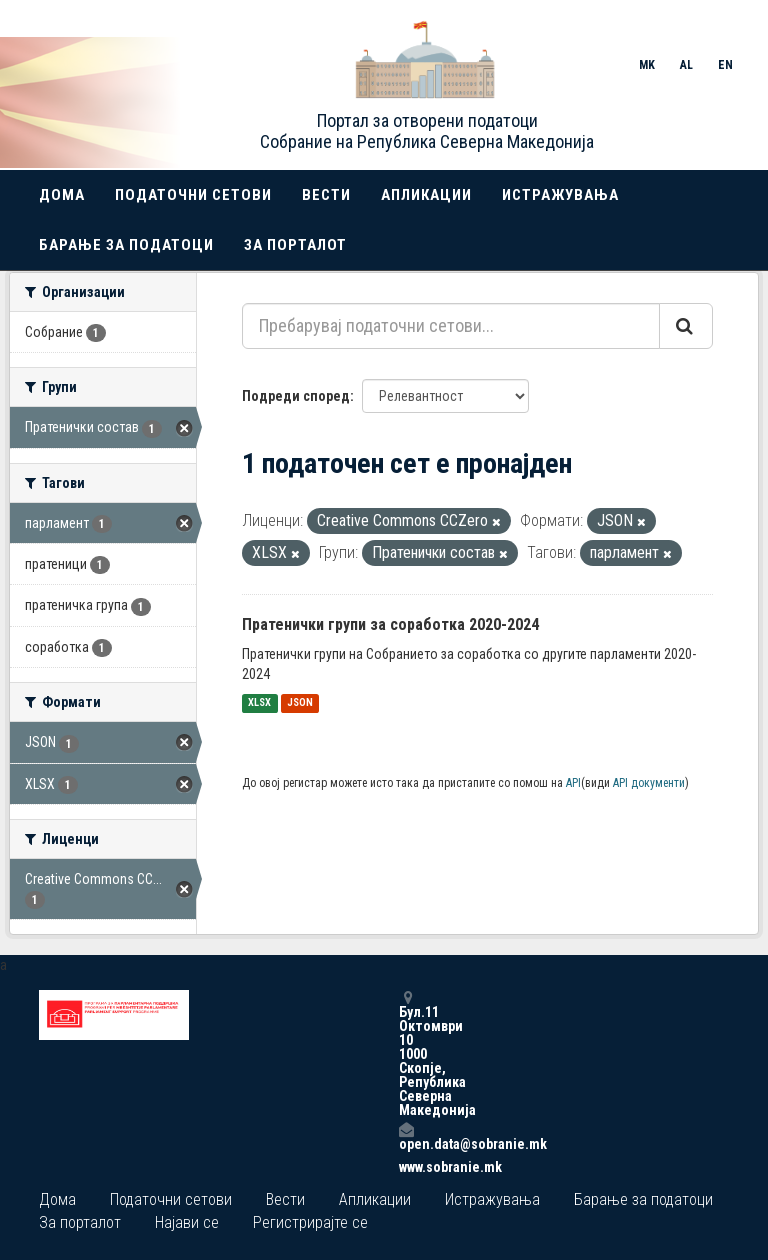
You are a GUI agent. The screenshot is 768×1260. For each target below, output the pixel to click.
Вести (326, 195)
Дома (62, 195)
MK (647, 65)
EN (725, 65)
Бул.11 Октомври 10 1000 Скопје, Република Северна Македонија (406, 1053)
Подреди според (296, 396)
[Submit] (686, 326)
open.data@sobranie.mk (406, 1136)
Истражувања (560, 195)
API (573, 783)
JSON (300, 703)
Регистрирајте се (310, 1222)
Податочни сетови (193, 195)
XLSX (259, 703)
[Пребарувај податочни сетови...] (451, 326)
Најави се (187, 1222)
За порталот (295, 245)
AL (686, 65)
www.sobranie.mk (406, 1167)
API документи (649, 783)
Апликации (426, 195)
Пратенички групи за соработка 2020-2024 (390, 624)
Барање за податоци (126, 245)
